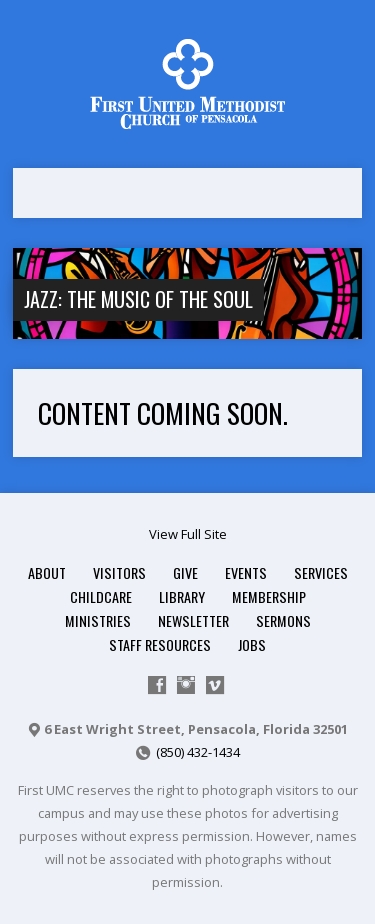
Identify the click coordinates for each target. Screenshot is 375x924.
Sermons (283, 620)
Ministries (98, 620)
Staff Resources (160, 644)
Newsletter (193, 620)
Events (246, 572)
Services (321, 572)
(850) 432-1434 (198, 752)
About (47, 572)
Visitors (119, 572)
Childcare (101, 596)
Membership (269, 596)
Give (185, 572)
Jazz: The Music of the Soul (138, 299)
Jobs (252, 644)
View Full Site (188, 534)
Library (182, 596)
